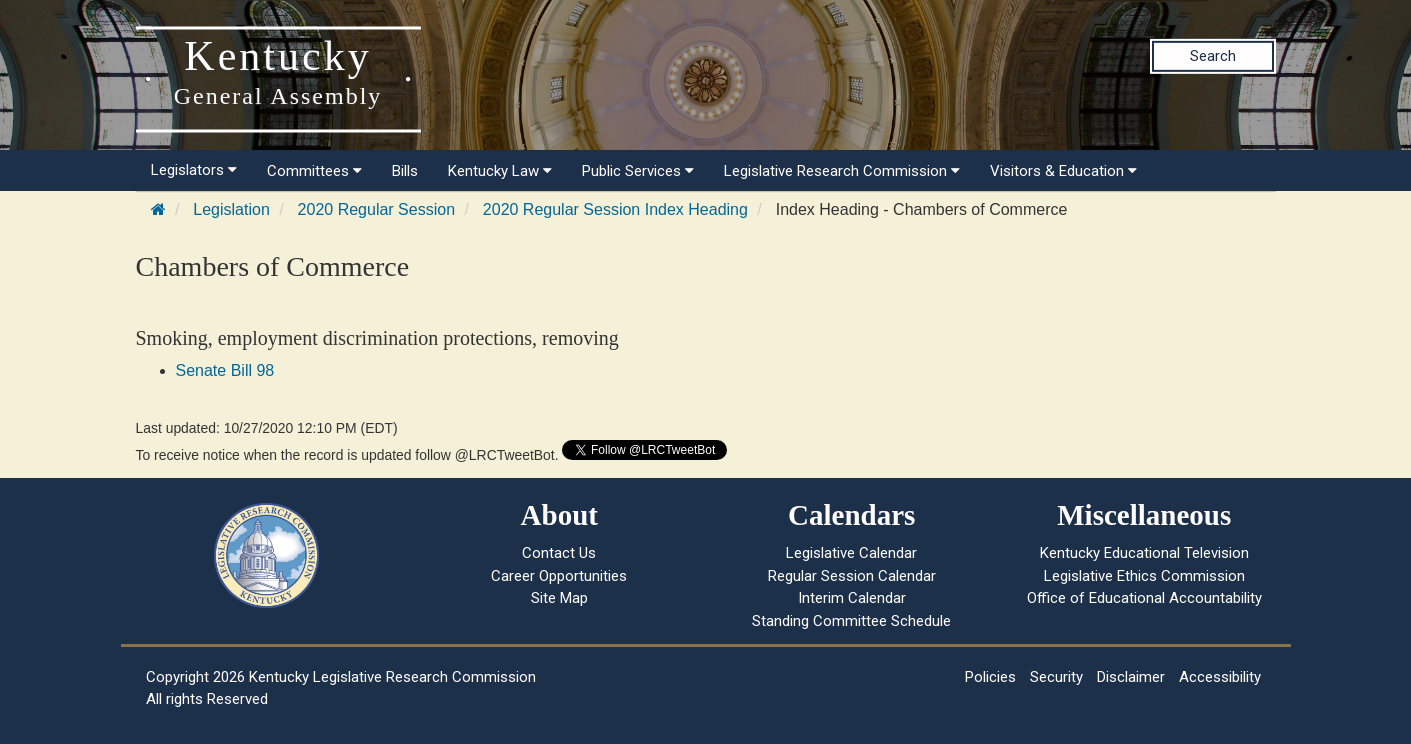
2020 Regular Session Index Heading (615, 209)
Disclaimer (1131, 677)
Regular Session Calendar (852, 576)
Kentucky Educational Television (1144, 553)
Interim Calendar (852, 598)
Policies (990, 677)
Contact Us (559, 553)
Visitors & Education (1063, 171)
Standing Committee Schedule (851, 621)
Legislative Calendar (851, 553)
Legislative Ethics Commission (1144, 576)
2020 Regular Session (376, 209)
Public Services (638, 171)
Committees (314, 171)
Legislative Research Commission (842, 171)
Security (1056, 677)
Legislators (194, 170)
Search (1213, 56)
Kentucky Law (500, 171)
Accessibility (1220, 677)
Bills (405, 171)
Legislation (231, 209)
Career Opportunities (559, 576)
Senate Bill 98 (225, 370)
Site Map (559, 598)
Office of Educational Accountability (1144, 598)
